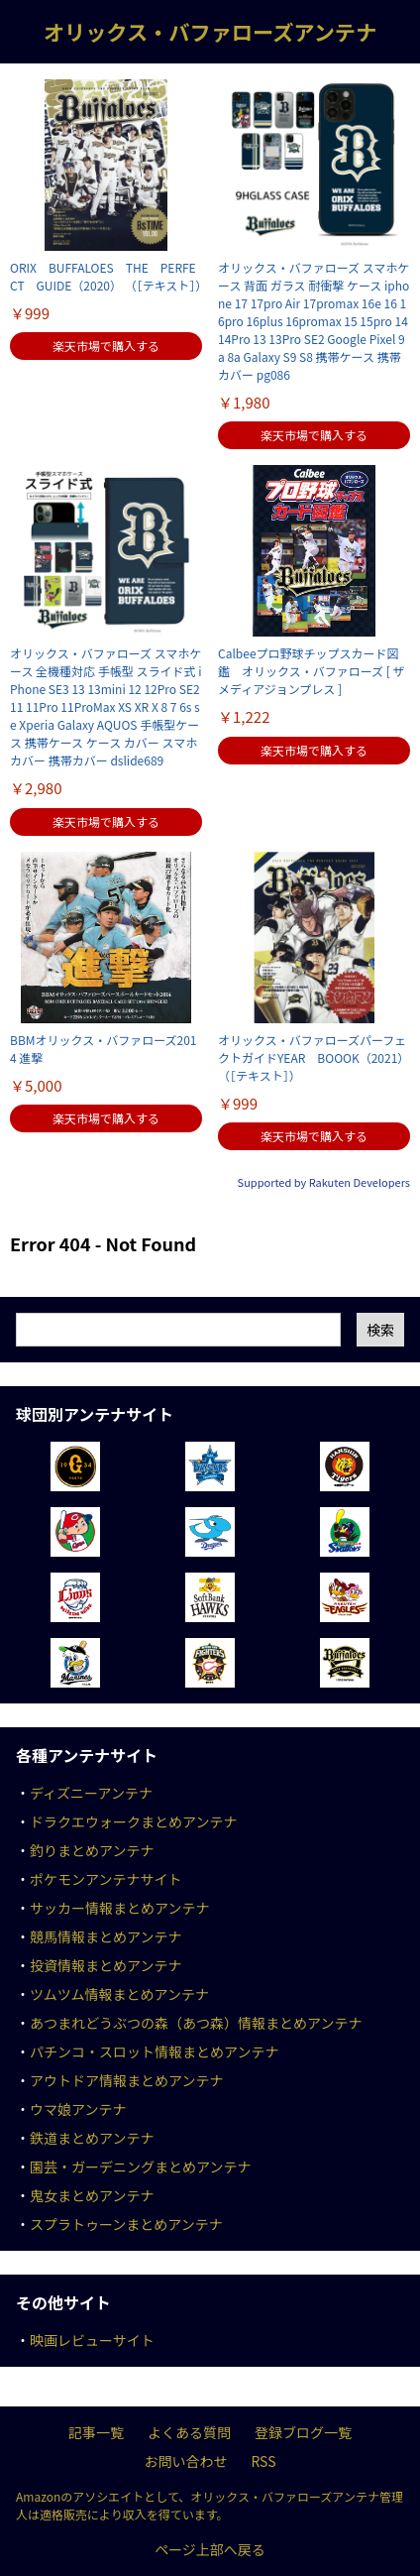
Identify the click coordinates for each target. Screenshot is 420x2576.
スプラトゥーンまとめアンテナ (126, 2224)
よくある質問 (189, 2432)
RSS (263, 2461)
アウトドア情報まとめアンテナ (126, 2080)
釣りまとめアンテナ (92, 1850)
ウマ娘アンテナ (78, 2109)
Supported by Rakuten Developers (324, 1182)
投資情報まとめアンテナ (105, 1965)
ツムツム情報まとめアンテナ (119, 1994)
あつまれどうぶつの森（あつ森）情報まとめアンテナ (196, 2023)
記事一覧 (96, 2432)
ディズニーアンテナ (91, 1793)
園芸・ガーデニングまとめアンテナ (140, 2166)
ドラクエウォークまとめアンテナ (133, 1821)
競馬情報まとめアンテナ (105, 1936)
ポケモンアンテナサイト (105, 1879)
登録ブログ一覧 (303, 2432)
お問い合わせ (185, 2461)
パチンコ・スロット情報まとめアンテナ (154, 2051)
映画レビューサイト (92, 2340)
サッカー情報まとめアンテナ (119, 1908)
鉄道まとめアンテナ (92, 2138)
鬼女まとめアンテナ (92, 2195)
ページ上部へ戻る (210, 2549)
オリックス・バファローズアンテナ (210, 31)
